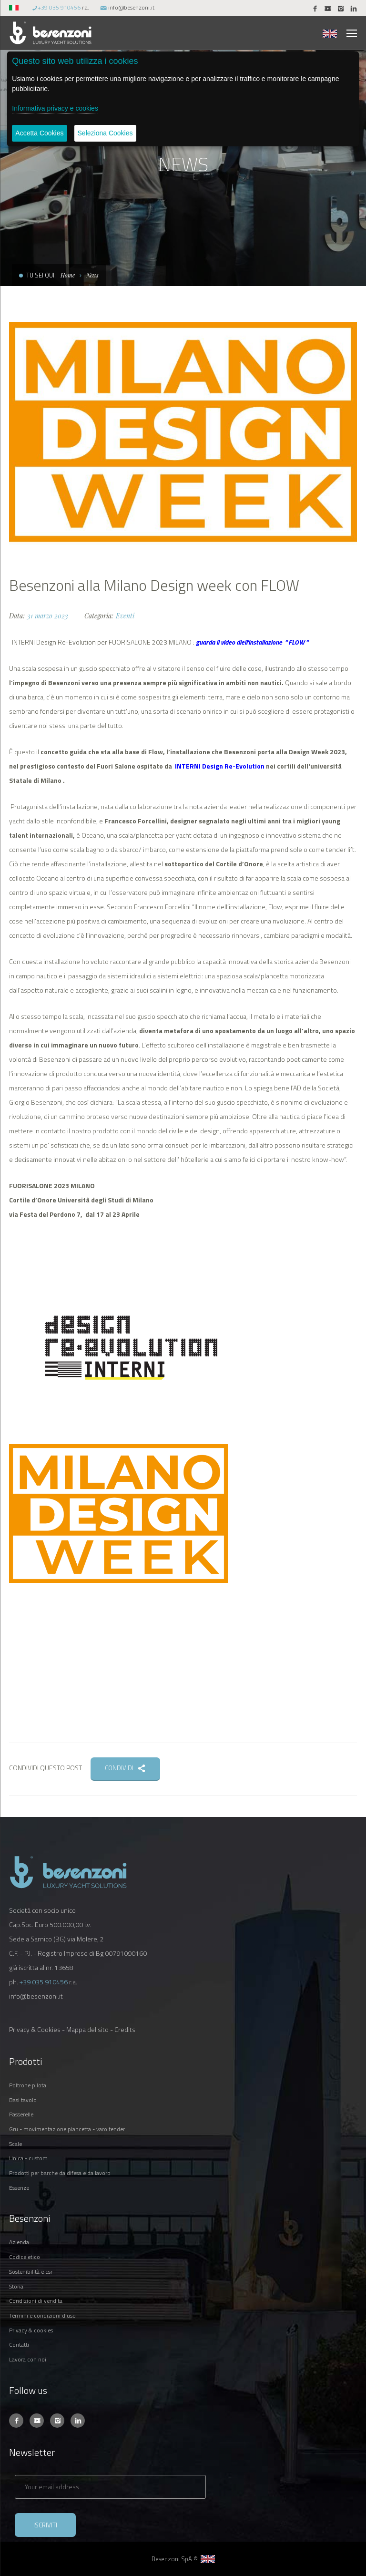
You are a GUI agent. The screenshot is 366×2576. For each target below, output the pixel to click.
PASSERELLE (21, 2114)
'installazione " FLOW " (277, 642)
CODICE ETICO (24, 2256)
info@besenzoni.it (131, 7)
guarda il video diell (221, 642)
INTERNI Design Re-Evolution (218, 766)
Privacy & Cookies (35, 2029)
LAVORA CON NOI (27, 2359)
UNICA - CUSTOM (28, 2158)
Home (68, 275)
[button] (15, 7)
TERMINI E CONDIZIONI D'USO (42, 2315)
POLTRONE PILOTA (27, 2085)
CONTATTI (19, 2344)
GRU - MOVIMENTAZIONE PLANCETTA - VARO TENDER (67, 2129)
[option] (183, 438)
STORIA (16, 2286)
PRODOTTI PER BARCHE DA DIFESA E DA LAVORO (60, 2172)
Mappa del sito (87, 2029)
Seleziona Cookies (105, 133)
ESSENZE (19, 2187)
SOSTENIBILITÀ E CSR (30, 2271)
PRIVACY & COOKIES (31, 2330)
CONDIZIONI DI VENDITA (35, 2300)
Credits (124, 2029)
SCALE (15, 2143)
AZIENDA (19, 2242)
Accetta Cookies (39, 133)
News (92, 275)
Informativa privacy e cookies (55, 108)
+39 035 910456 (59, 7)
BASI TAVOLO (23, 2099)
